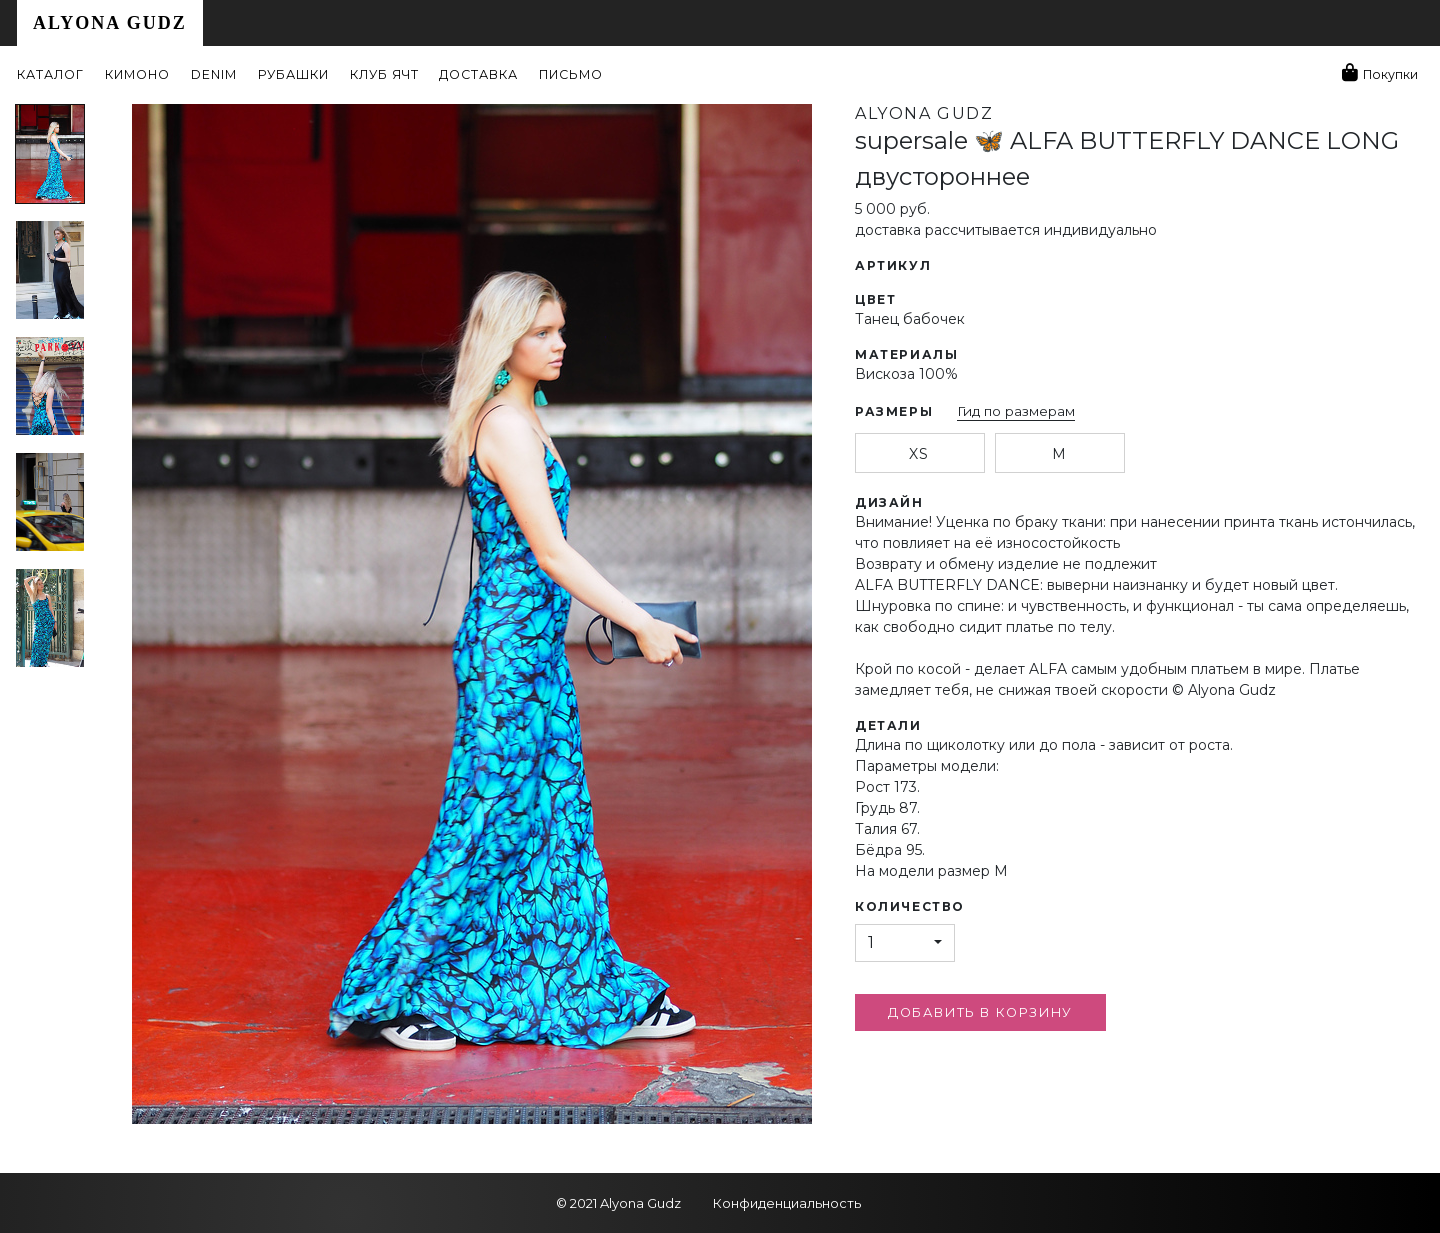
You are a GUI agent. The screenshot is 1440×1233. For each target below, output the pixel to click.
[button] (905, 943)
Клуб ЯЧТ (384, 74)
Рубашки (293, 74)
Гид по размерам (1016, 411)
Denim (214, 74)
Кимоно (137, 74)
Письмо (571, 74)
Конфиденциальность (787, 1203)
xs (918, 454)
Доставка (478, 74)
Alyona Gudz (110, 23)
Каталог (50, 74)
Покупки (1390, 74)
